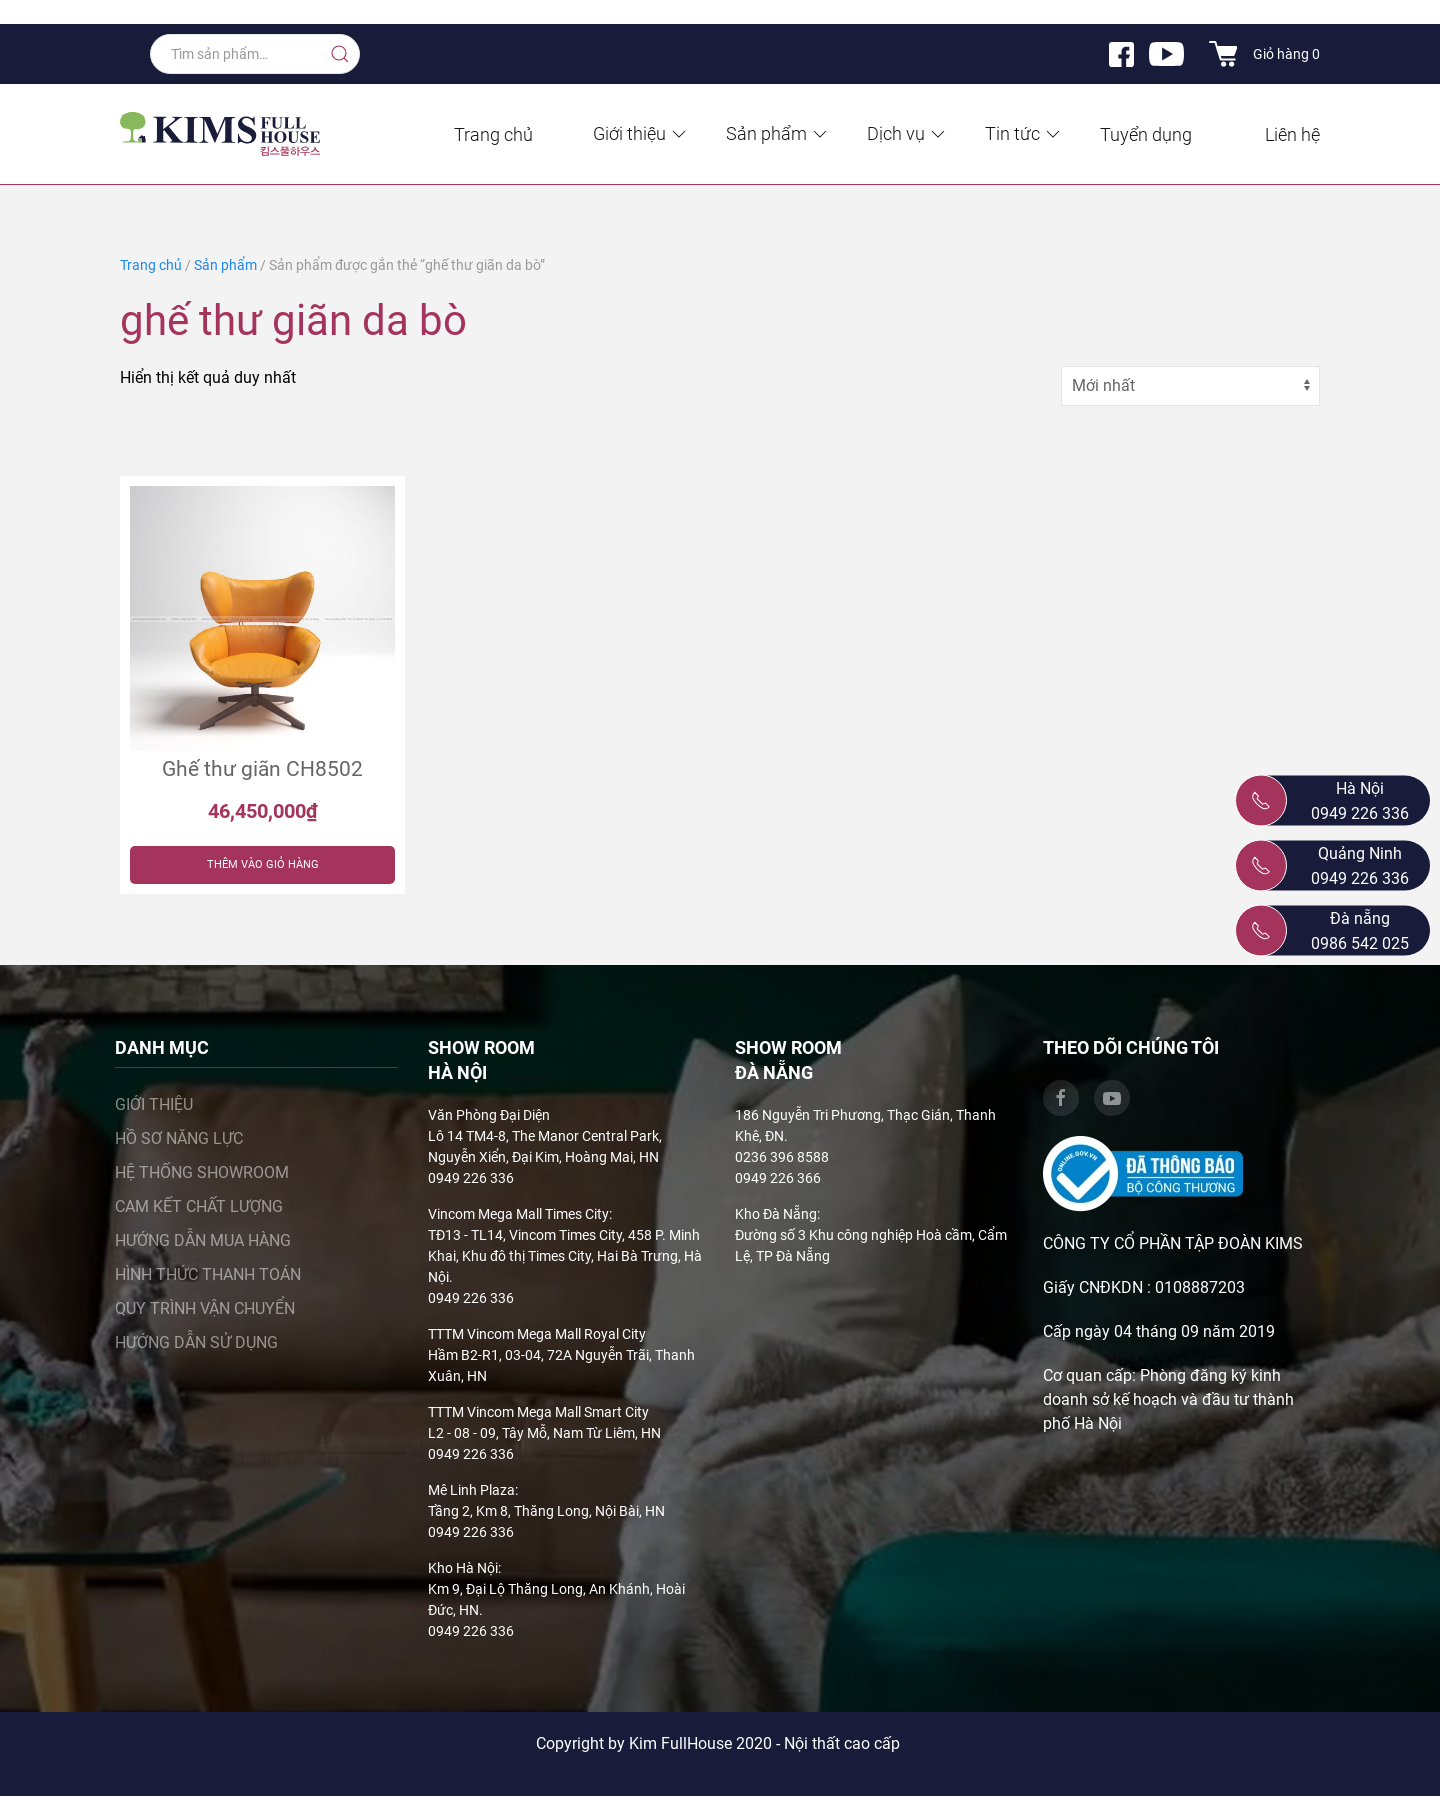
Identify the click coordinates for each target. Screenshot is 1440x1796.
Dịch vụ (907, 133)
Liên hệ (1292, 134)
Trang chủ (493, 134)
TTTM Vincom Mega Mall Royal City (537, 1334)
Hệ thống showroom (202, 1172)
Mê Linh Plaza (471, 1490)
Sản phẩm (778, 133)
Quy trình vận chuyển (205, 1308)
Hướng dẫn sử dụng (196, 1342)
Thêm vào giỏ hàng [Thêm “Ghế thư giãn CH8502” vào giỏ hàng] (263, 864)
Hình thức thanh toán (208, 1274)
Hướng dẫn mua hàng (203, 1240)
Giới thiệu (641, 133)
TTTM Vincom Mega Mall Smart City (538, 1412)
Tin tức (1024, 133)
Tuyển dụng (1146, 134)
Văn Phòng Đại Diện (489, 1115)
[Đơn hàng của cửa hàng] (1190, 386)
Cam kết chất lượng (199, 1206)
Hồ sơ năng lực (179, 1138)
